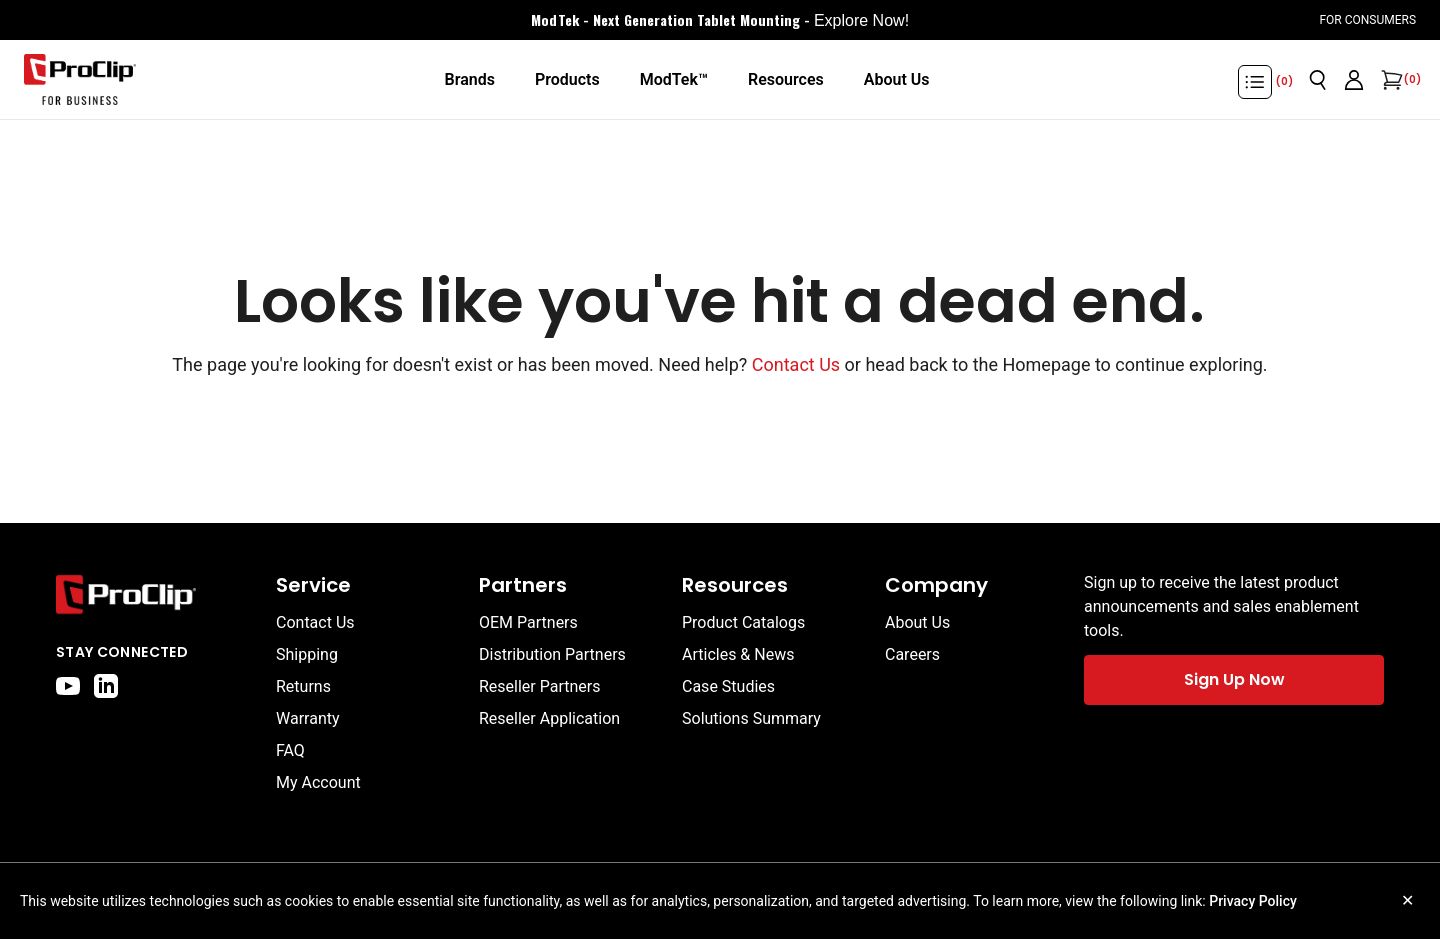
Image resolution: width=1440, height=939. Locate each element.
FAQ (290, 750)
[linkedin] (106, 686)
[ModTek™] (674, 80)
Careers (912, 654)
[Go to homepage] (80, 80)
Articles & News (738, 654)
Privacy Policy (1253, 901)
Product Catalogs (743, 622)
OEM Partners (528, 622)
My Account (318, 782)
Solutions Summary (751, 718)
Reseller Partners (540, 686)
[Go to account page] (1354, 80)
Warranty (308, 718)
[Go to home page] (156, 594)
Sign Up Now (1234, 679)
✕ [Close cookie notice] (1407, 900)
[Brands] (469, 80)
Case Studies (728, 686)
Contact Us (796, 364)
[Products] (567, 80)
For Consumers (1367, 20)
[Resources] (786, 80)
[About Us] (897, 80)
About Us (917, 622)
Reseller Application (549, 718)
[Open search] (1318, 80)
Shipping (307, 654)
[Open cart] (1390, 80)
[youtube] (68, 686)
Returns (303, 686)
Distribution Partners (552, 654)
